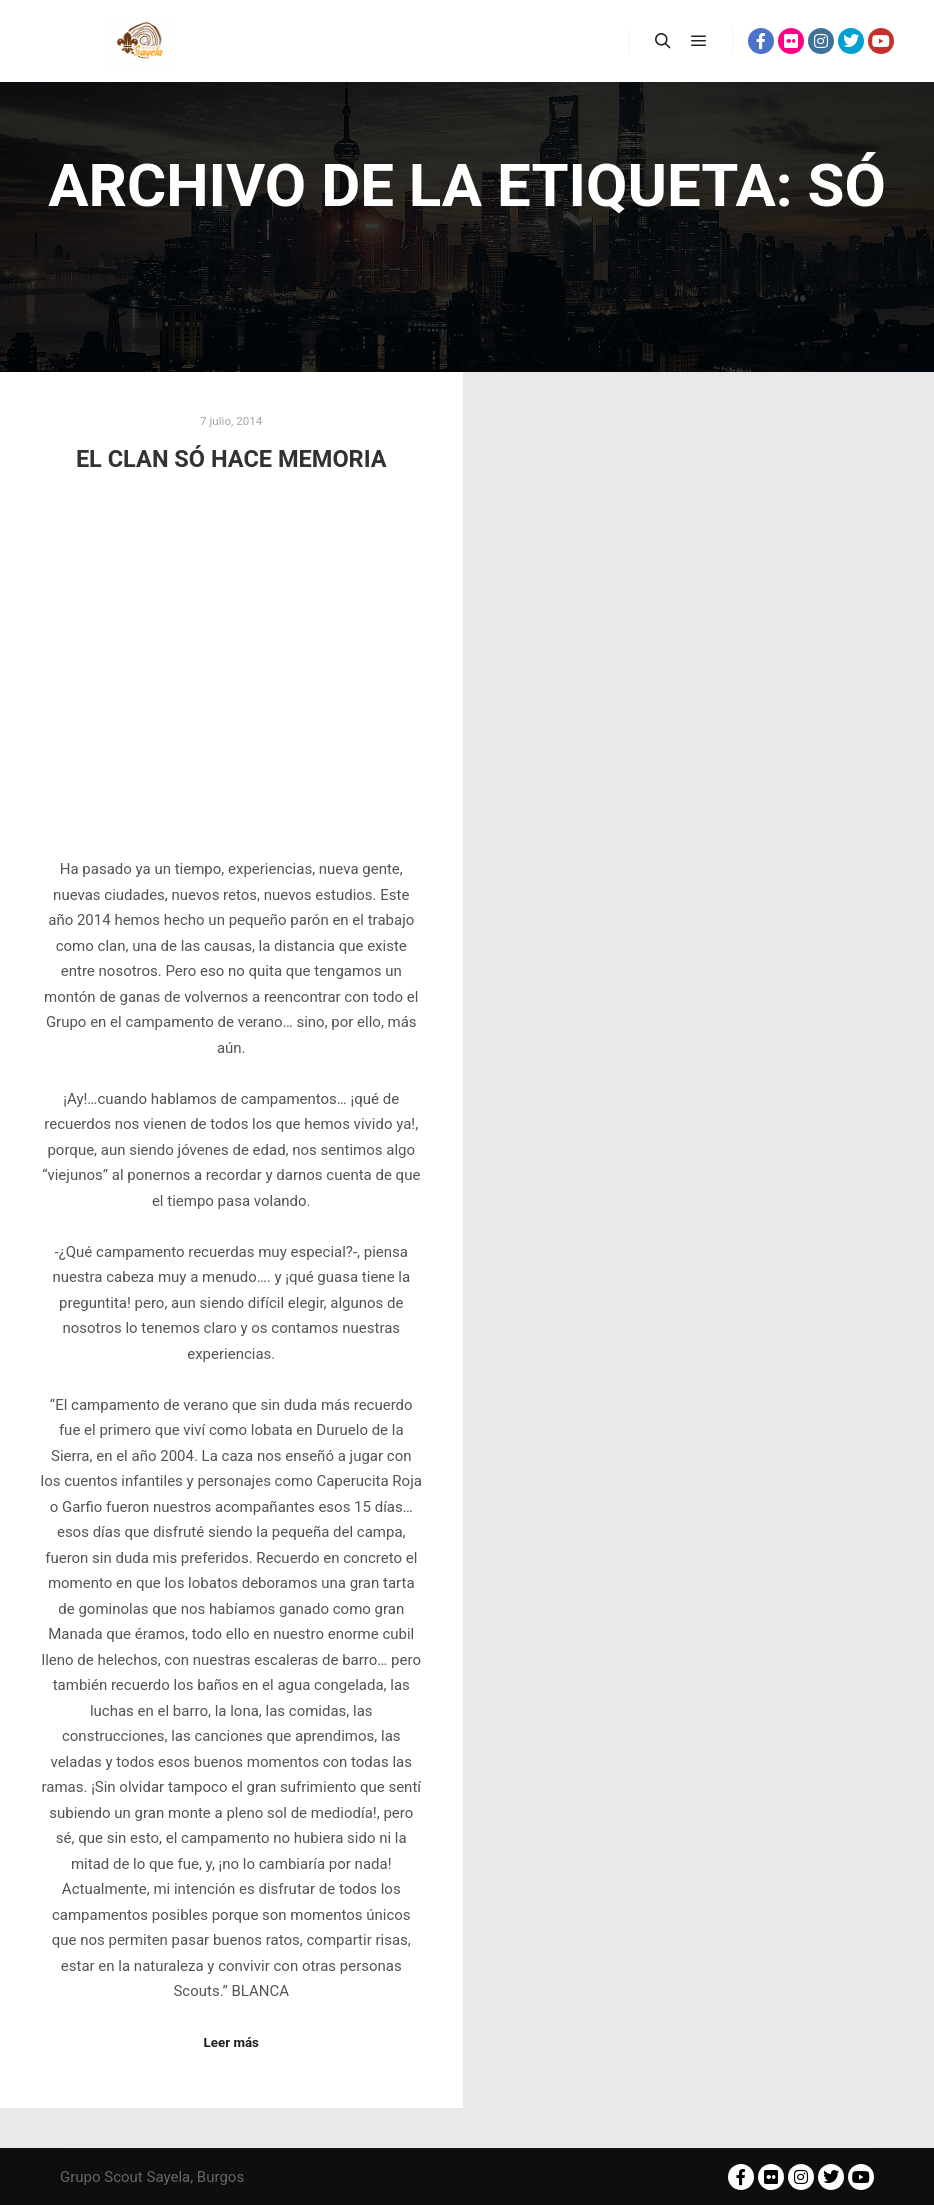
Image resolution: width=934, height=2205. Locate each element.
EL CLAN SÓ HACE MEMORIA (231, 459)
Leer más (231, 2042)
